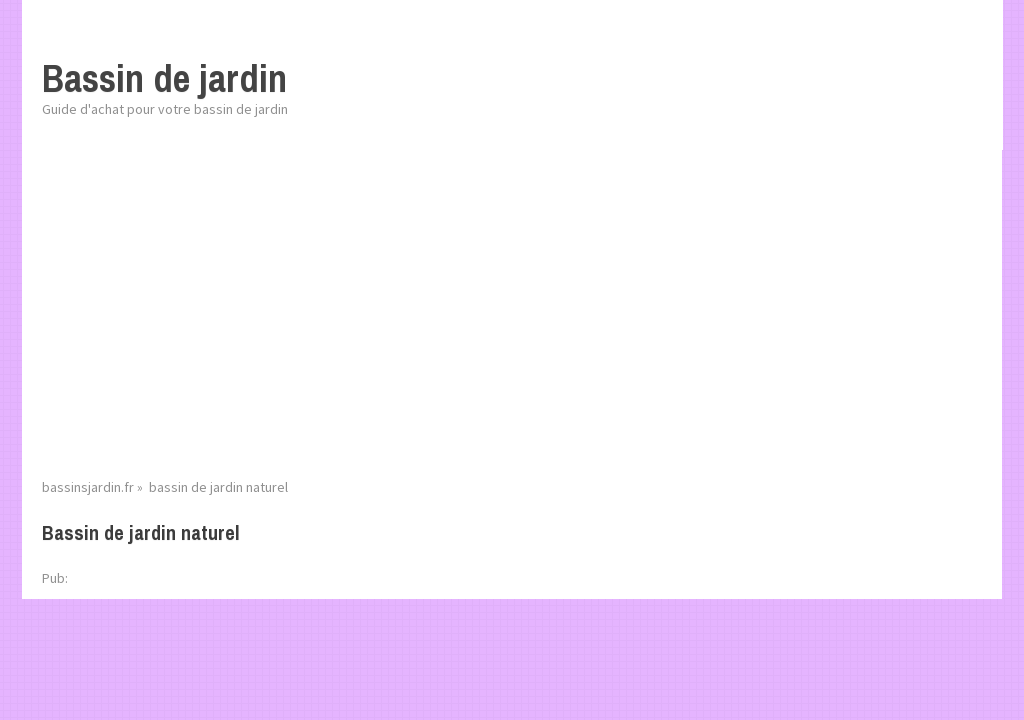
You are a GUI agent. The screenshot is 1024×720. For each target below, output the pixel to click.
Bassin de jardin (164, 78)
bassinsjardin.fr (88, 487)
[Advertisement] (512, 325)
